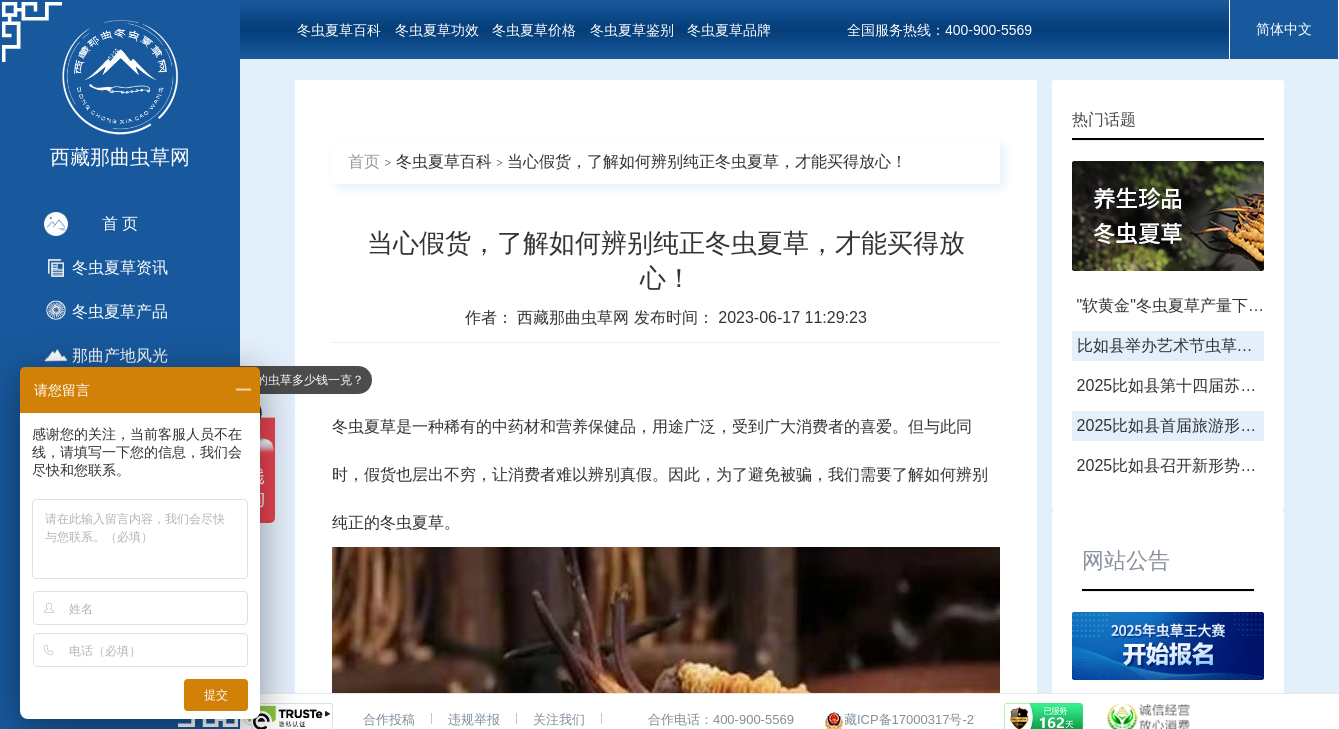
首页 (364, 161)
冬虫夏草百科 (339, 30)
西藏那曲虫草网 (575, 317)
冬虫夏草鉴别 (632, 30)
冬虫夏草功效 (437, 30)
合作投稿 (389, 719)
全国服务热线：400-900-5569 (939, 30)
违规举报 (474, 719)
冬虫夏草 (364, 426)
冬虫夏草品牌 (729, 30)
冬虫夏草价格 (534, 30)
